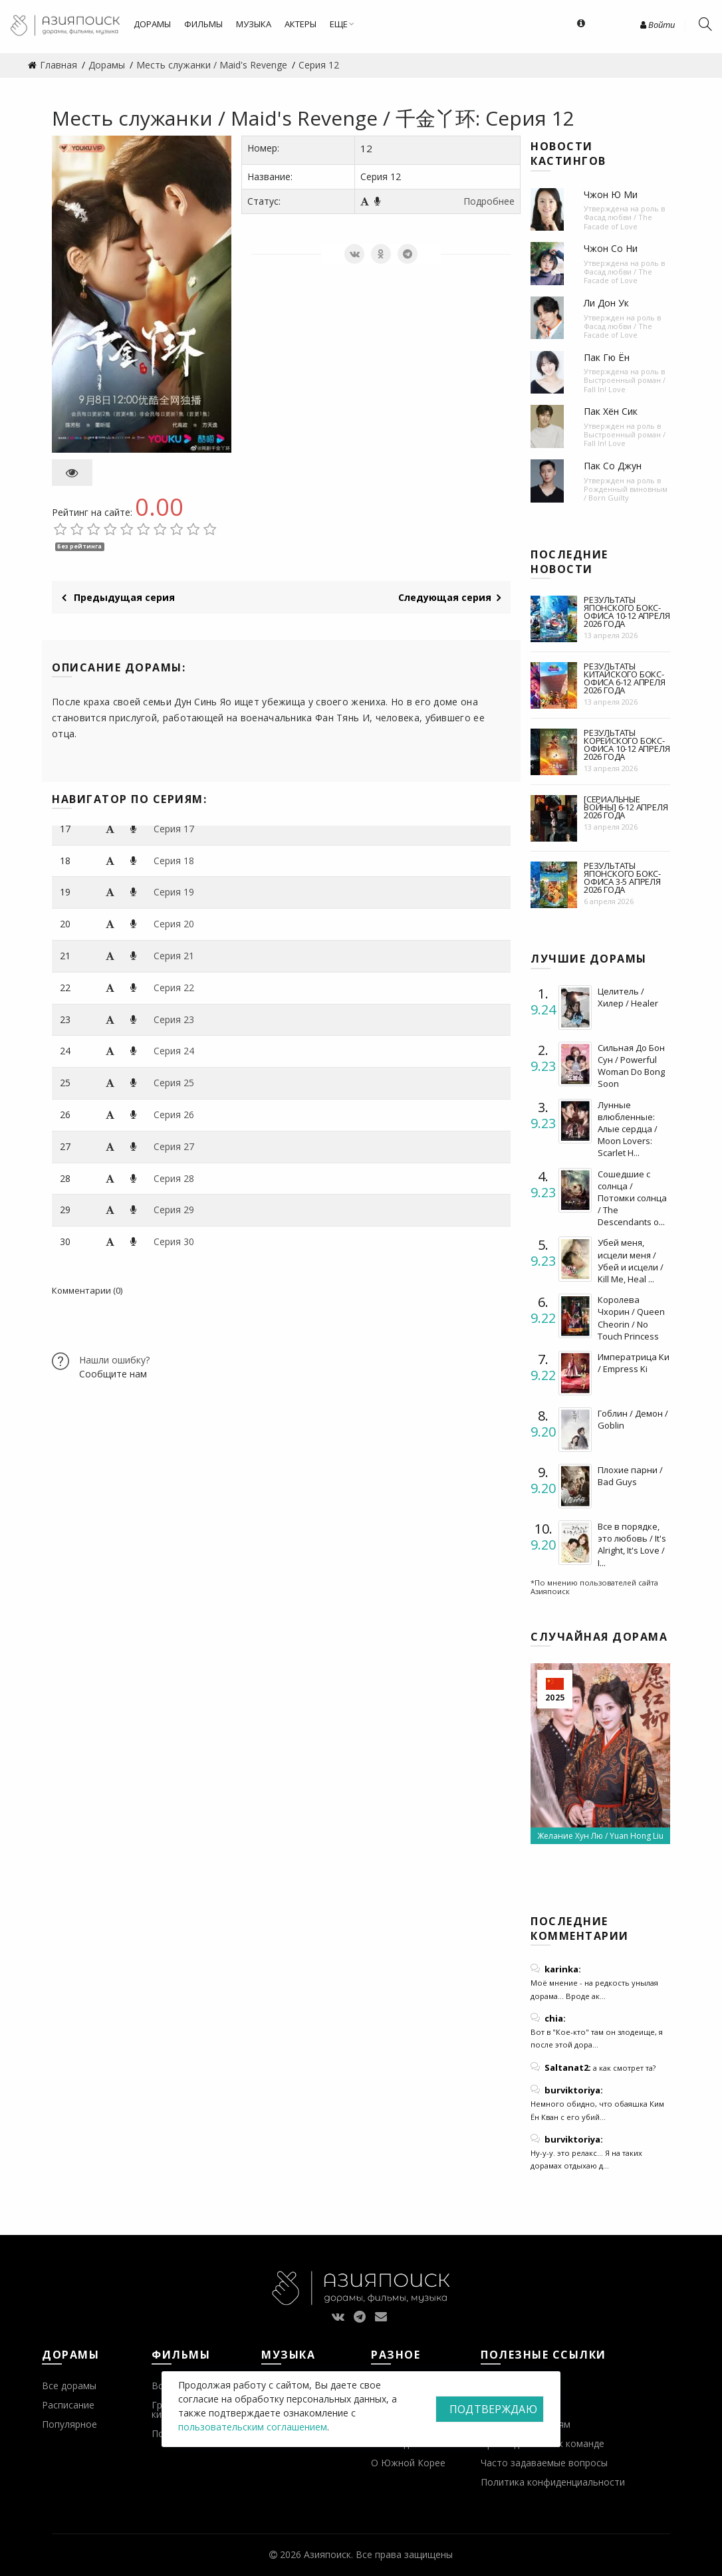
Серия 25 (174, 1082)
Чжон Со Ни (611, 248)
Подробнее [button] (489, 201)
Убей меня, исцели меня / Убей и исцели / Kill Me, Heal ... (630, 1260)
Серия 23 (174, 1019)
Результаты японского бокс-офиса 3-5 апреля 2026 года (622, 877)
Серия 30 (174, 1241)
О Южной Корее (408, 2462)
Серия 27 (174, 1146)
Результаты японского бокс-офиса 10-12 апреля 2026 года (626, 612)
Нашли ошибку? (114, 1359)
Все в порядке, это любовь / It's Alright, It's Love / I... (632, 1544)
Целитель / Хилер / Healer (628, 997)
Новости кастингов (568, 153)
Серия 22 (174, 987)
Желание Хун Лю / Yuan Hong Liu (600, 1835)
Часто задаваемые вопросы (544, 2462)
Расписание (68, 2405)
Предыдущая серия (118, 597)
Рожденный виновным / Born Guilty (625, 493)
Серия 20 (174, 923)
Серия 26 (174, 1114)
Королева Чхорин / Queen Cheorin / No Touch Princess (631, 1318)
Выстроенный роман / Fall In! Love (624, 384)
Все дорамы (69, 2385)
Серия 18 (174, 860)
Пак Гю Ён (607, 357)
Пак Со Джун (613, 465)
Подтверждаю (493, 2409)
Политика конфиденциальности (553, 2482)
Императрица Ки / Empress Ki (633, 1363)
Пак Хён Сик (611, 411)
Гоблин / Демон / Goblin (633, 1419)
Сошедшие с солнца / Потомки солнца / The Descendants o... (632, 1198)
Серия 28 (174, 1178)
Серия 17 (174, 828)
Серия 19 (174, 891)
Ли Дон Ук (606, 302)
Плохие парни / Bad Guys (630, 1476)
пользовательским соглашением (252, 2426)
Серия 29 (174, 1209)
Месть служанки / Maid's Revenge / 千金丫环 (263, 118)
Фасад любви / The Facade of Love (618, 221)
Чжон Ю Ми (611, 194)
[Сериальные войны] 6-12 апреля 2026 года (625, 807)
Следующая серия (449, 597)
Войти (657, 25)
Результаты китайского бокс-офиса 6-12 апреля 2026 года (624, 678)
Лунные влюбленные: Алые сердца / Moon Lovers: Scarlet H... (628, 1129)
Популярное (69, 2424)
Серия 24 (174, 1050)
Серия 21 (174, 955)
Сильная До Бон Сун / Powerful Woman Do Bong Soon (631, 1066)
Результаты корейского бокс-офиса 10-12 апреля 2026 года (626, 745)
